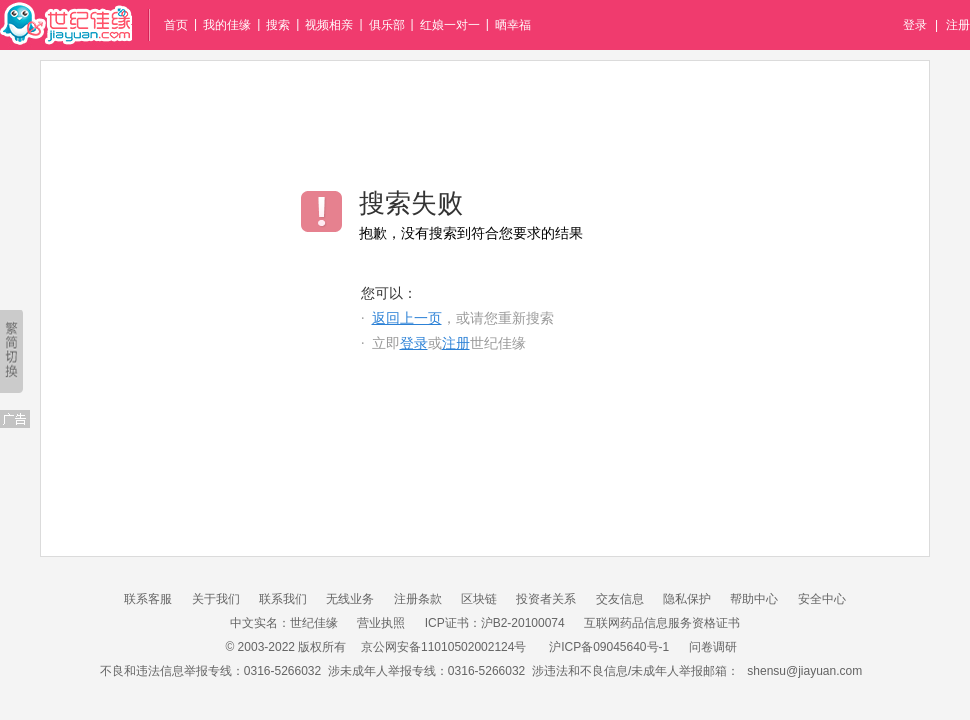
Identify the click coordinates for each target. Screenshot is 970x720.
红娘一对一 (450, 25)
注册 (958, 25)
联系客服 (148, 599)
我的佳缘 (227, 25)
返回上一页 (407, 318)
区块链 (479, 599)
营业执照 (381, 623)
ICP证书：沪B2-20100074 (495, 623)
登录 (915, 25)
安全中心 (822, 599)
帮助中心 (754, 599)
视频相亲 (329, 25)
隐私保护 (687, 599)
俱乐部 (387, 25)
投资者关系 (546, 599)
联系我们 (283, 599)
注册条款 (418, 599)
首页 (176, 25)
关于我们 (216, 599)
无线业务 (350, 599)
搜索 (278, 25)
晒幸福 (513, 25)
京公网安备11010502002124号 (443, 647)
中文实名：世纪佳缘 (284, 623)
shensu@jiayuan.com (804, 671)
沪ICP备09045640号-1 (609, 647)
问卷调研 (713, 647)
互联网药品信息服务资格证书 (662, 623)
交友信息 (620, 599)
